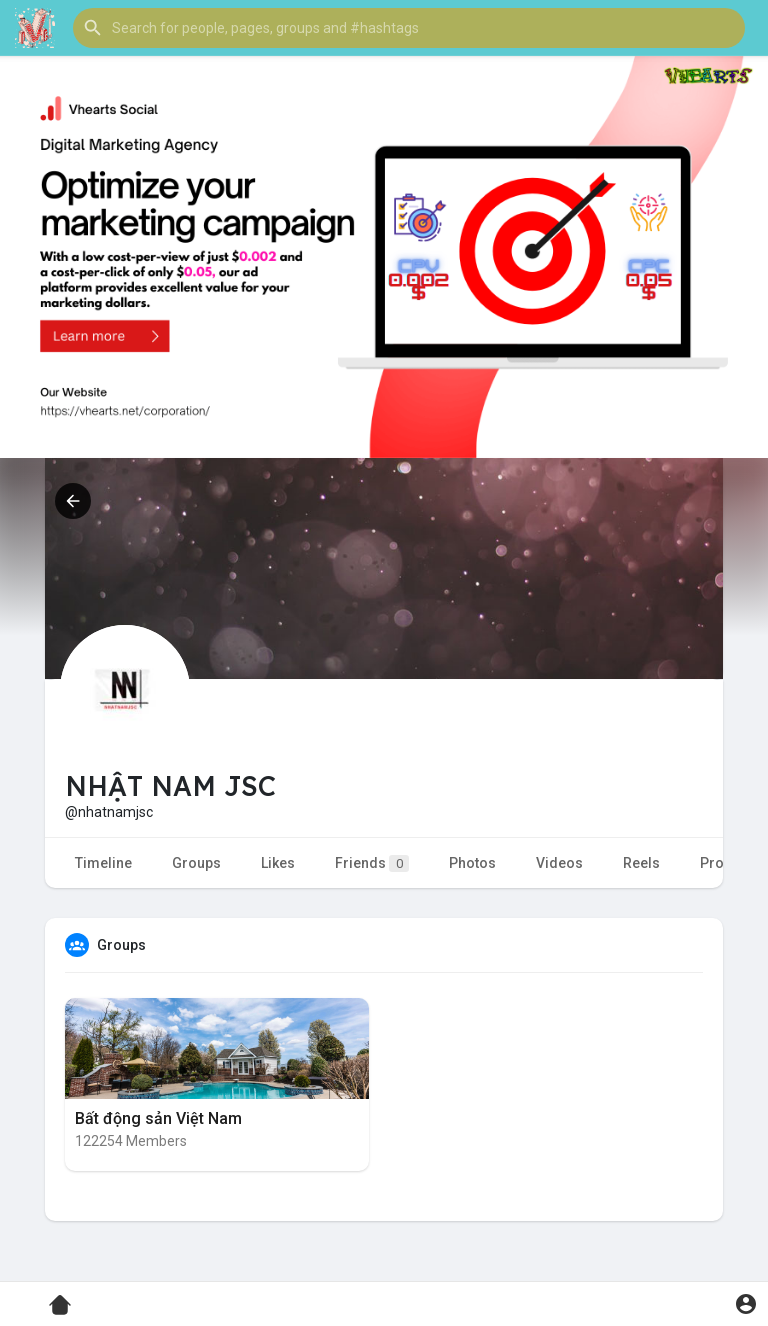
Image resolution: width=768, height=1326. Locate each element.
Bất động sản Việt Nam (158, 1118)
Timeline (103, 863)
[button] (409, 28)
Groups (196, 863)
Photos (472, 863)
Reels (641, 863)
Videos (559, 863)
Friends (372, 863)
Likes (278, 863)
